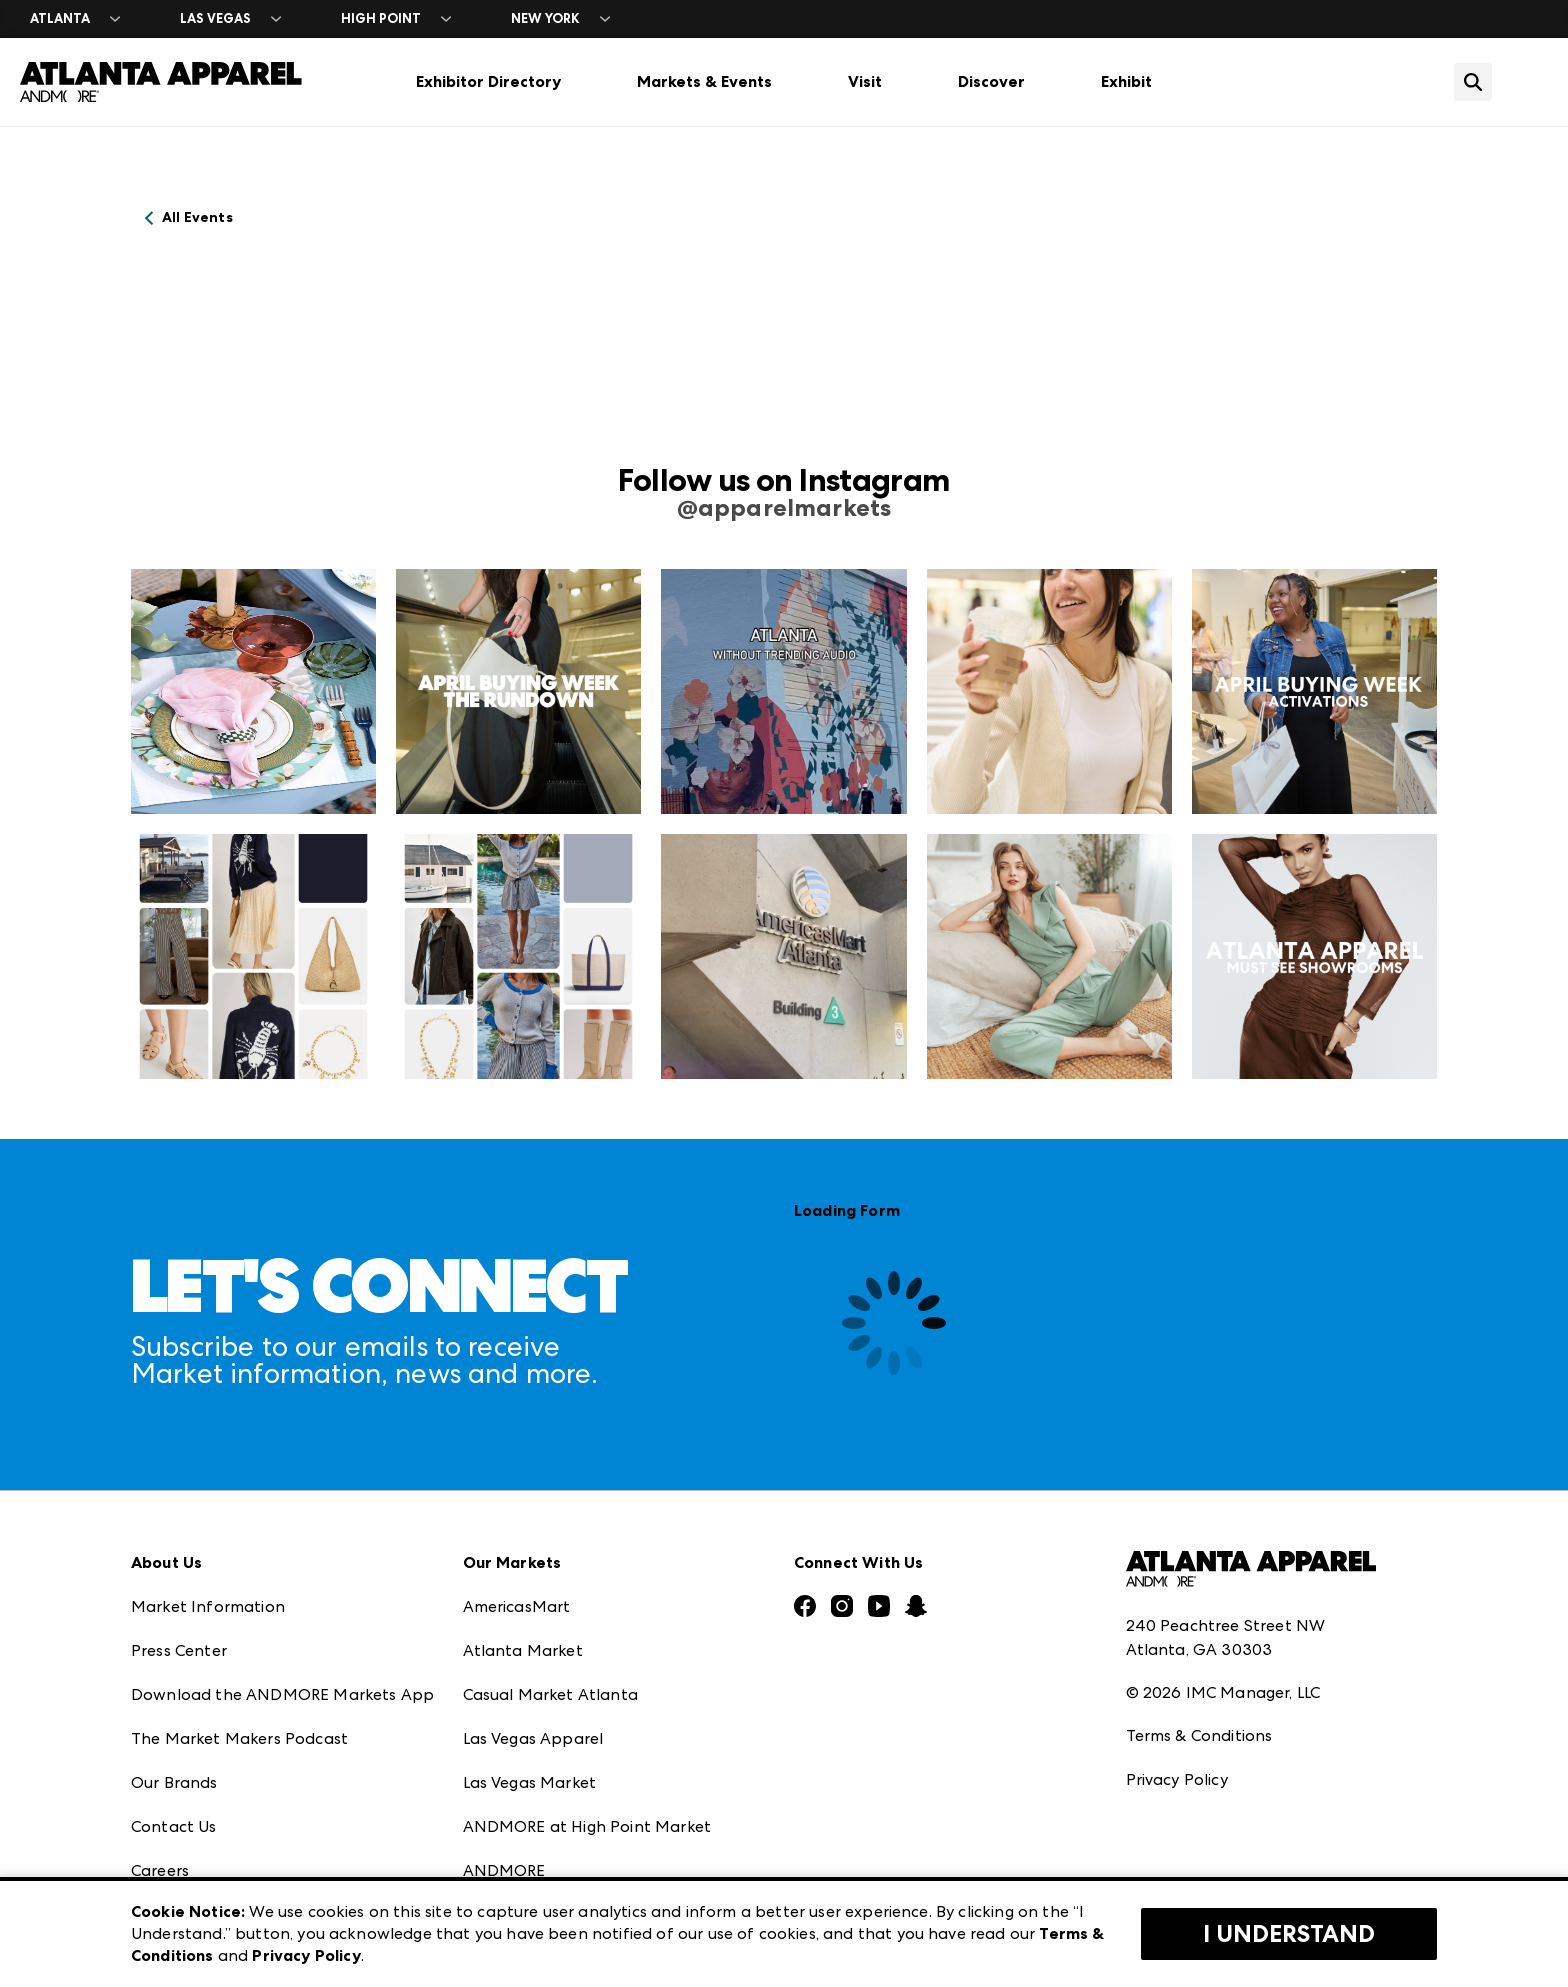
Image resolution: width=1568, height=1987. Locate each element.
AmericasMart (517, 1606)
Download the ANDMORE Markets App (282, 1694)
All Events (197, 217)
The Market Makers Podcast (239, 1738)
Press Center (179, 1650)
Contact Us (174, 1826)
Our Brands (174, 1782)
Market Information (208, 1606)
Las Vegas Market (530, 1782)
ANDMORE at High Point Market (587, 1826)
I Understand (1289, 1934)
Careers (160, 1870)
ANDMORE (504, 1870)
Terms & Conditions (1199, 1735)
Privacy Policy (1177, 1779)
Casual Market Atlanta (550, 1694)
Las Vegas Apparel (533, 1738)
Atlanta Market (523, 1650)
